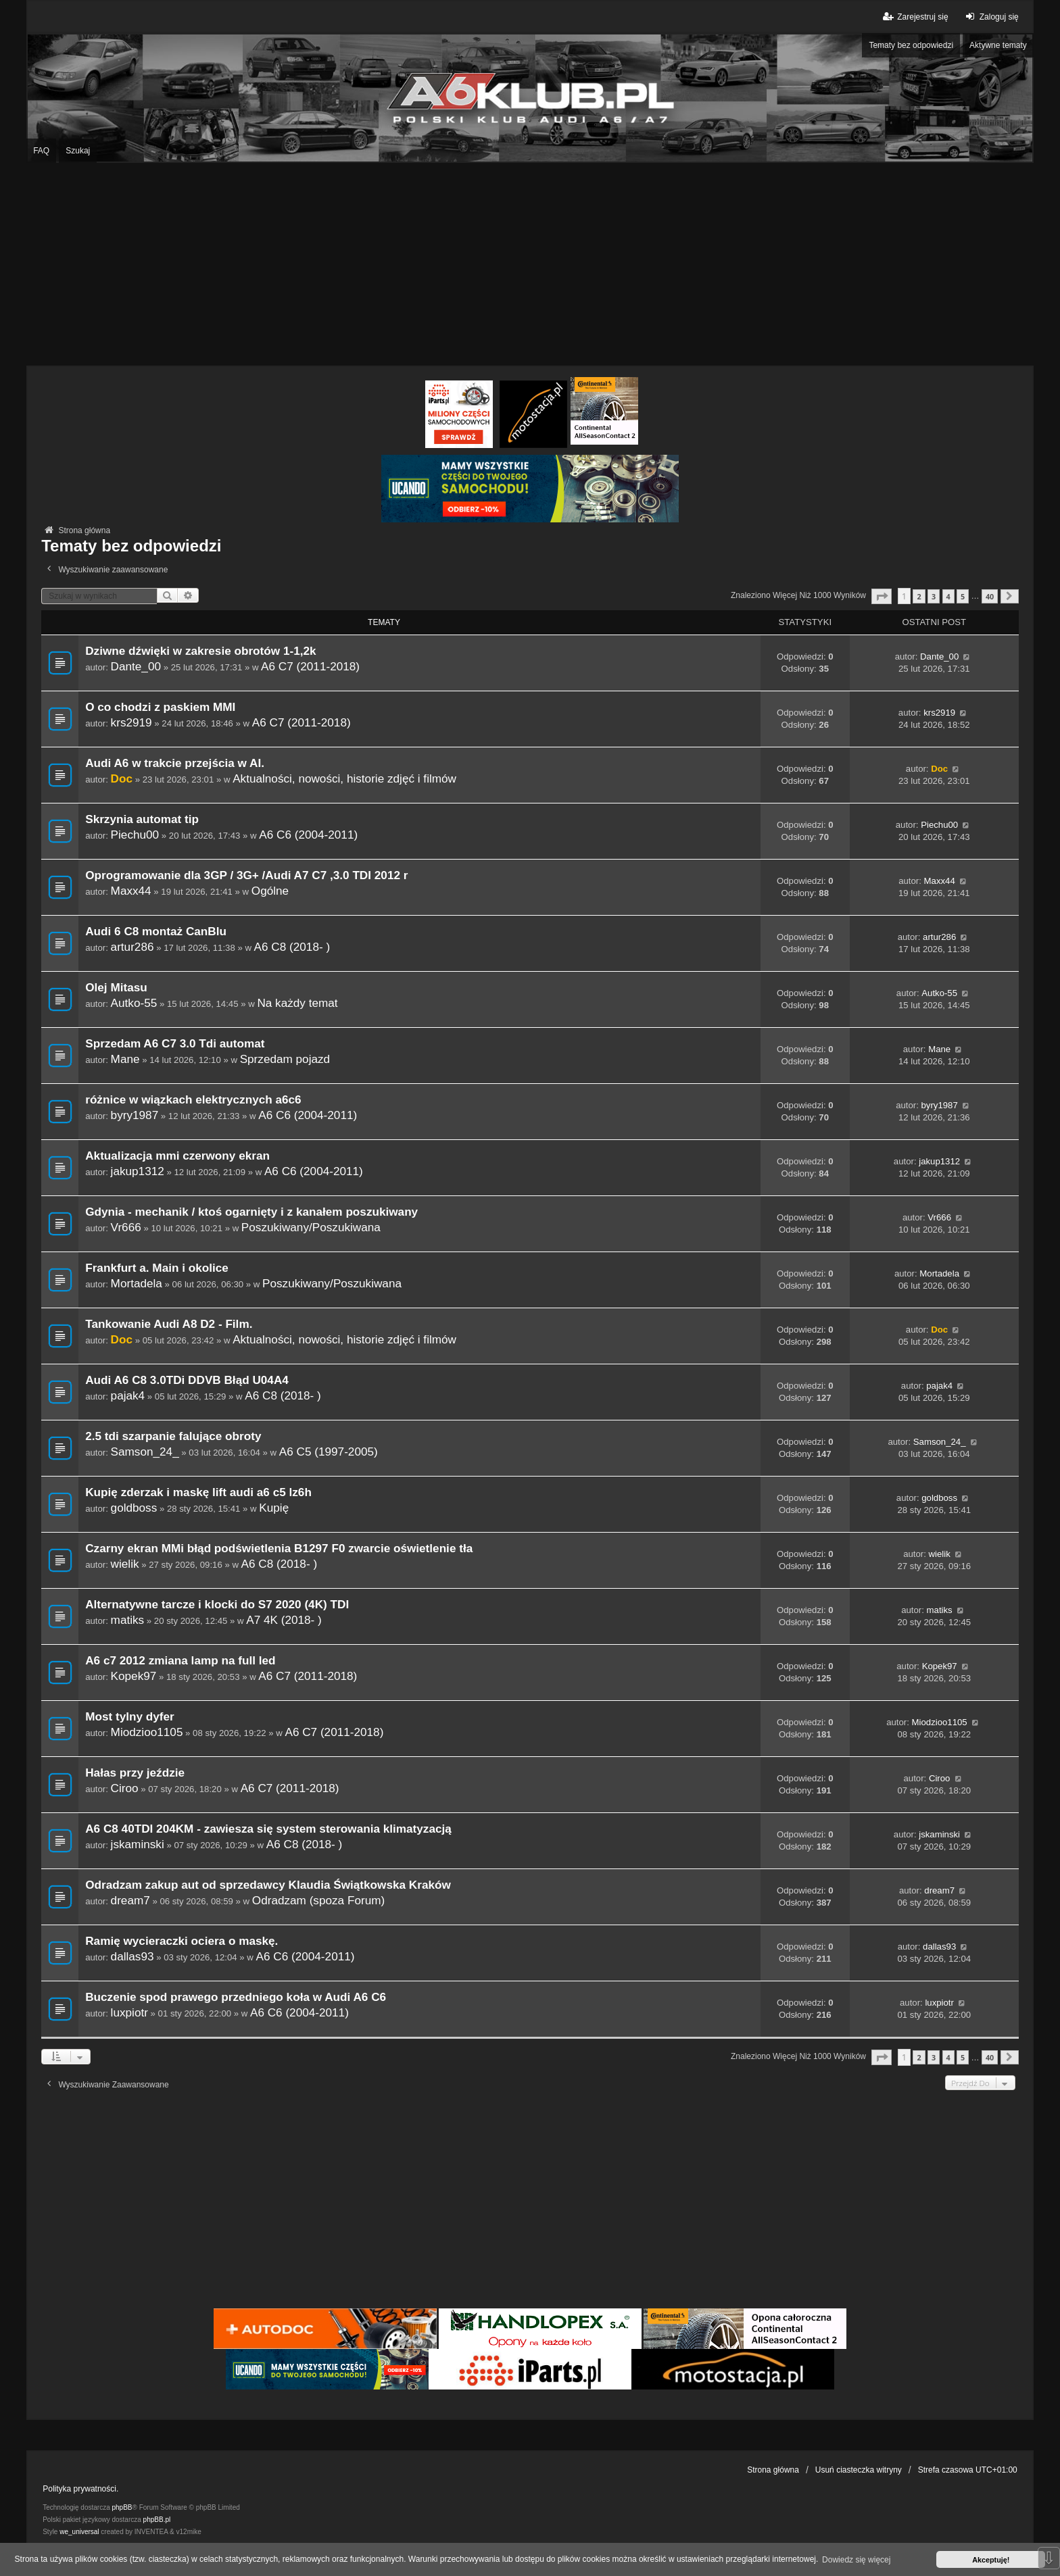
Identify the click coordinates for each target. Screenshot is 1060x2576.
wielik (125, 1564)
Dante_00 (136, 666)
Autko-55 (134, 1003)
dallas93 (132, 1956)
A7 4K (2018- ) (284, 1620)
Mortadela (136, 1283)
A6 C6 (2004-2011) (308, 834)
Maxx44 (131, 891)
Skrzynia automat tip (142, 819)
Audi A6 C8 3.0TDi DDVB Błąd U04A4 (187, 1380)
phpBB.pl (157, 2519)
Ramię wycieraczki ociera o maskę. (181, 1941)
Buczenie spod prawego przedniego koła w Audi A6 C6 (235, 1997)
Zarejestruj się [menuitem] (914, 16)
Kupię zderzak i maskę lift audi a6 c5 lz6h (198, 1492)
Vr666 (126, 1227)
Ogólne (270, 891)
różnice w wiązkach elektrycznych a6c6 (193, 1099)
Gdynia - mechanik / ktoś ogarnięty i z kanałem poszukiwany (251, 1212)
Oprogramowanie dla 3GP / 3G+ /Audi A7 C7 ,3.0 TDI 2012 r (246, 875)
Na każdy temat (297, 1003)
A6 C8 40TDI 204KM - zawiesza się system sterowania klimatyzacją (268, 1829)
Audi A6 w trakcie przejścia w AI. (174, 763)
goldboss (134, 1508)
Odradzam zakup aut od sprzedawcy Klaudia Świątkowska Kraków (268, 1885)
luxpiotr (129, 2012)
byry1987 (135, 1115)
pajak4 (128, 1395)
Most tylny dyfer (129, 1716)
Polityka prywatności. (80, 2489)
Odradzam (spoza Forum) (318, 1900)
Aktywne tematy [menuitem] (998, 45)
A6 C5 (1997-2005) (328, 1451)
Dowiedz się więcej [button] (856, 2560)
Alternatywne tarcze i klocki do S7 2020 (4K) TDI (217, 1604)
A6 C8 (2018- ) (292, 947)
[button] (881, 596)
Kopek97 (134, 1676)
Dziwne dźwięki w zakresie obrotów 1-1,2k (200, 651)
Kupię (274, 1508)
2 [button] (919, 596)
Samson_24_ (145, 1451)
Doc (121, 778)
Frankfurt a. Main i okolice (156, 1268)
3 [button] (934, 596)
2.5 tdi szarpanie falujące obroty (173, 1436)
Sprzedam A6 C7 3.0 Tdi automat (174, 1043)
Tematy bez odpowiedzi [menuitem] (911, 45)
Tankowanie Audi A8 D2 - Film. (168, 1324)
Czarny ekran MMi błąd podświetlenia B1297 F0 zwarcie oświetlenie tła (279, 1548)
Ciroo (125, 1788)
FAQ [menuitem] (41, 150)
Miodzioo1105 (147, 1732)
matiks (128, 1620)
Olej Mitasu (116, 987)
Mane (125, 1059)
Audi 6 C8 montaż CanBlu (155, 931)
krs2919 (131, 722)
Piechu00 (135, 834)
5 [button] (963, 596)
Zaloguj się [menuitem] (991, 16)
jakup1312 (137, 1171)
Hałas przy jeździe (135, 1772)
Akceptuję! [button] (990, 2560)
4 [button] (948, 596)
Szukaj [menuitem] (78, 150)
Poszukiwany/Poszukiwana (311, 1227)
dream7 (130, 1900)
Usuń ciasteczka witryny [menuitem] (858, 2470)
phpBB (122, 2507)
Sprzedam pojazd (285, 1059)
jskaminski (137, 1844)
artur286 (132, 947)
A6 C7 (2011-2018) (310, 666)
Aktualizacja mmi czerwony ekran (177, 1155)
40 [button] (990, 596)
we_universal (79, 2531)
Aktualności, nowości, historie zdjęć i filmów (344, 778)
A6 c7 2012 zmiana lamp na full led (180, 1660)
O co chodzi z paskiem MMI (160, 707)
